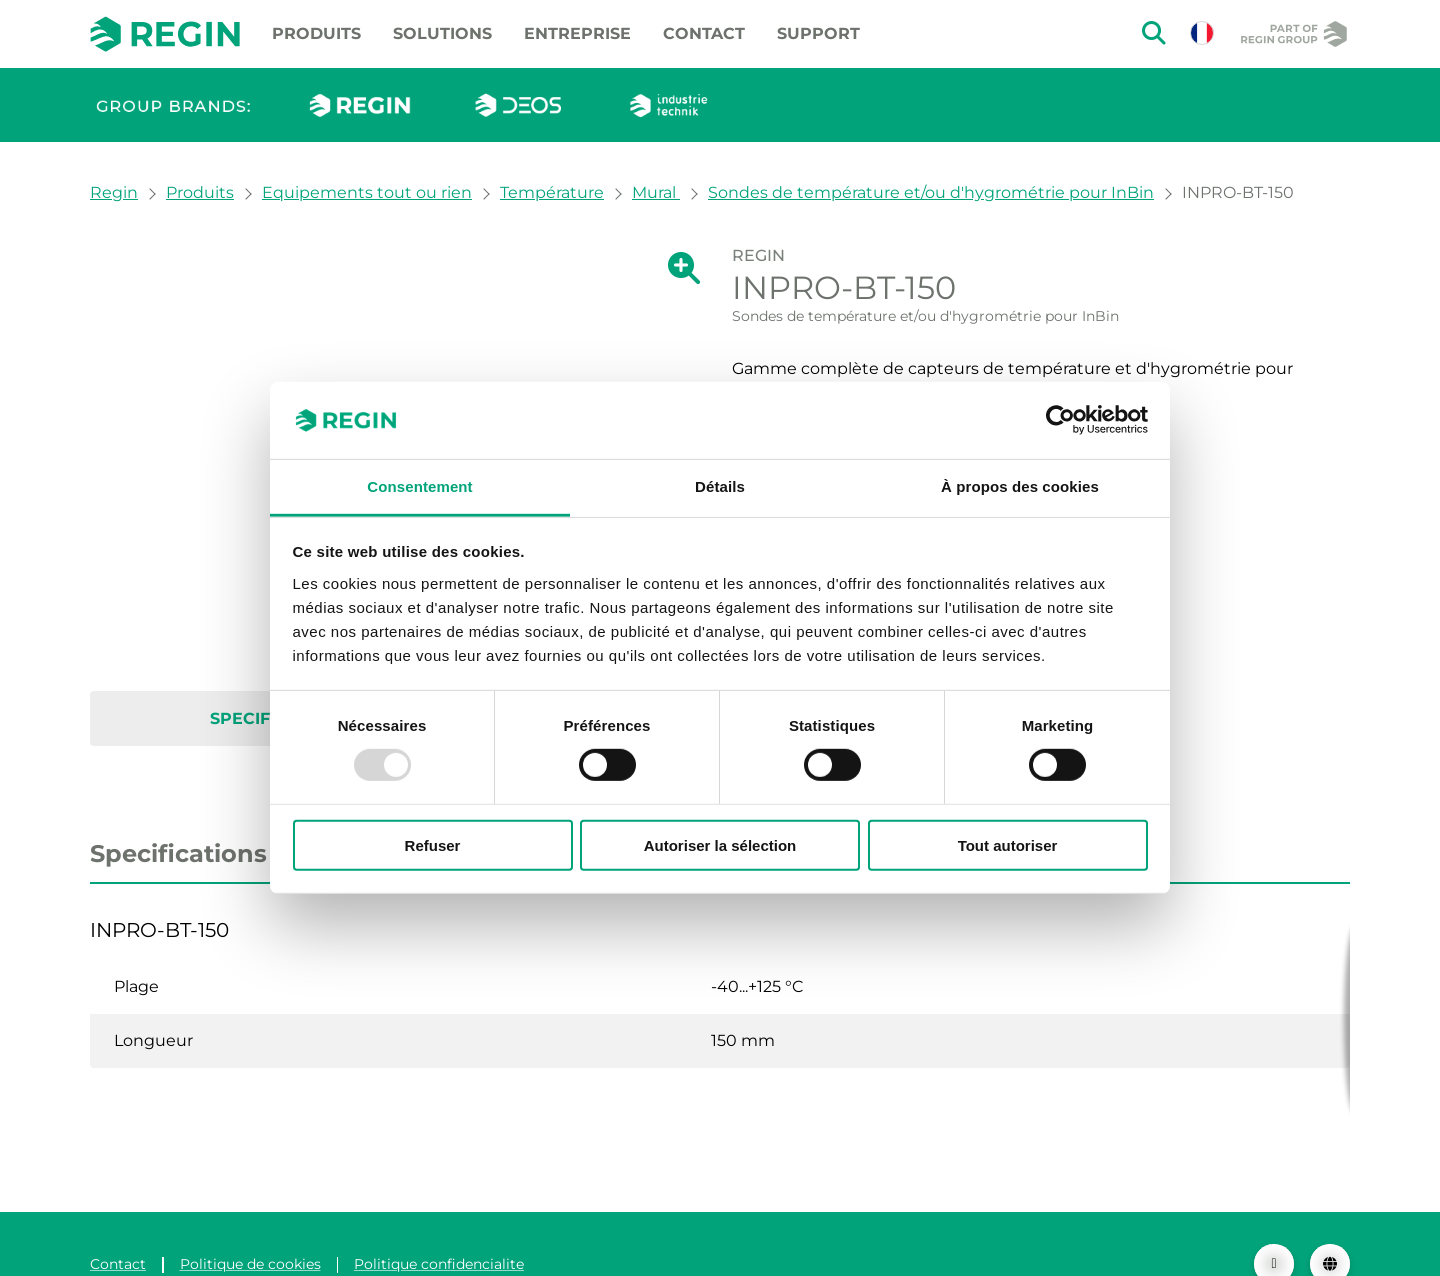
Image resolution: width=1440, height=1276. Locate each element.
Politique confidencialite (439, 1224)
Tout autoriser (1008, 844)
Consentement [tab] (419, 486)
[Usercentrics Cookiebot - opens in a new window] (1060, 420)
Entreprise (577, 33)
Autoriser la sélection (720, 844)
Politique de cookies (250, 1224)
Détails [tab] (720, 486)
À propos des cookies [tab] (1020, 486)
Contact (704, 33)
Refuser (433, 844)
